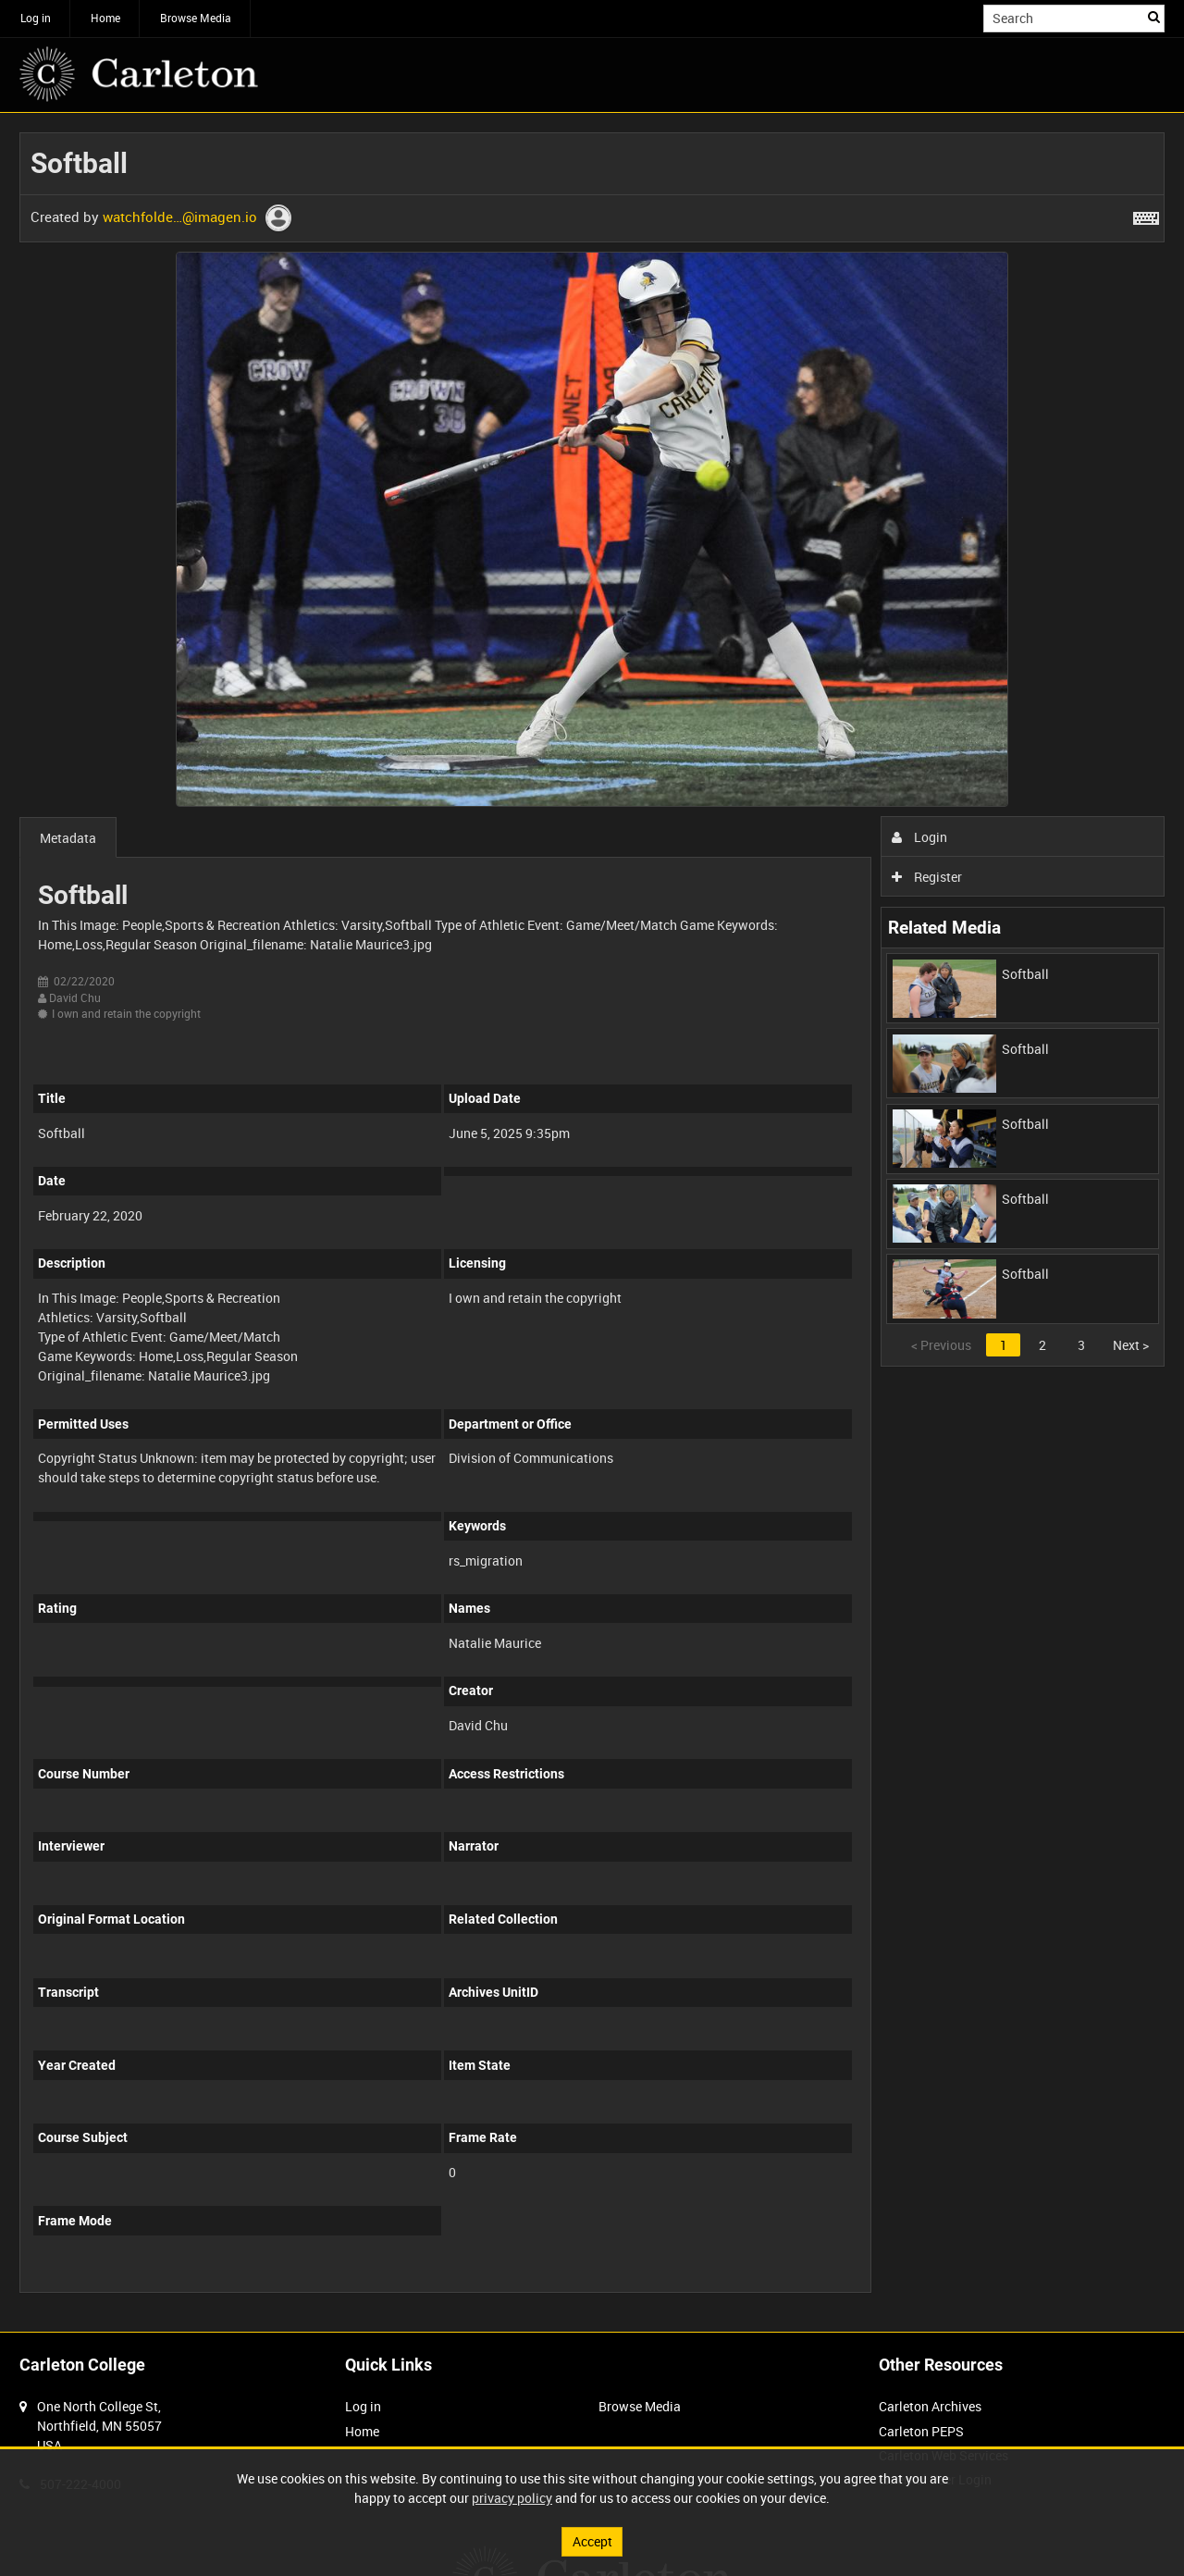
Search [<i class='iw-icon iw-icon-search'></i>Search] (1154, 16)
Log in (35, 17)
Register (927, 877)
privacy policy (512, 2498)
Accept (592, 2541)
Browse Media (195, 17)
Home (105, 17)
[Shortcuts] (1146, 214)
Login (920, 837)
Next (1131, 1345)
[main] (592, 1222)
